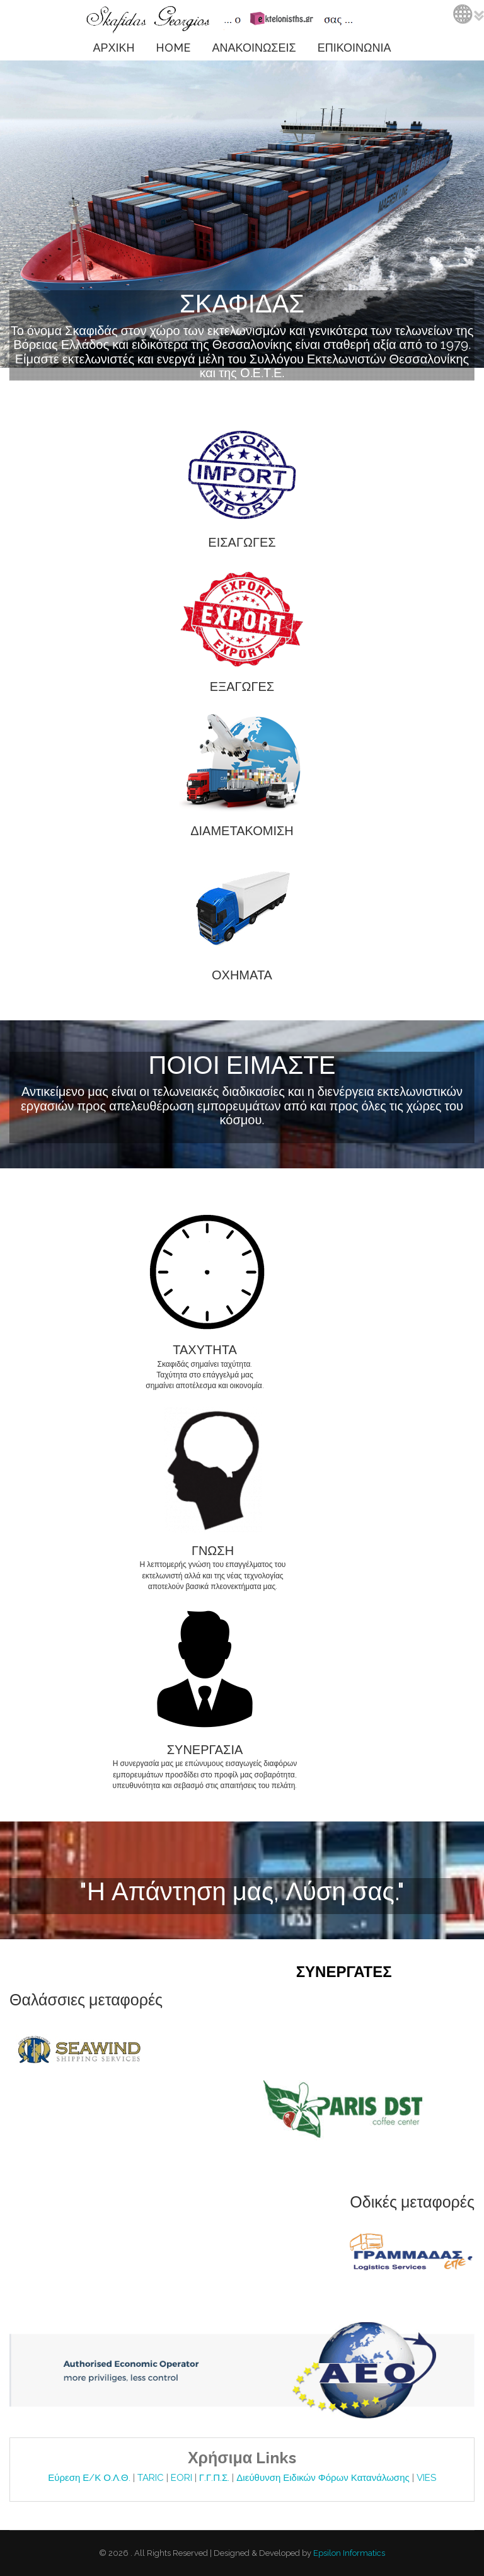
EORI (183, 2477)
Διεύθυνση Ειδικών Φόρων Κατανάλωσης (324, 2477)
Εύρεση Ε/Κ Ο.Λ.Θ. (90, 2477)
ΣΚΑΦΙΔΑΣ (242, 303)
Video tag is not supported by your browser (242, 214)
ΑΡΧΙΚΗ (113, 47)
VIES (426, 2477)
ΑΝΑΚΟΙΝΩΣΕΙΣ (254, 47)
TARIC (150, 2477)
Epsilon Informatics (348, 2553)
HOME (173, 47)
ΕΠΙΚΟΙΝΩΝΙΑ (354, 47)
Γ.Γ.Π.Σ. (216, 2477)
